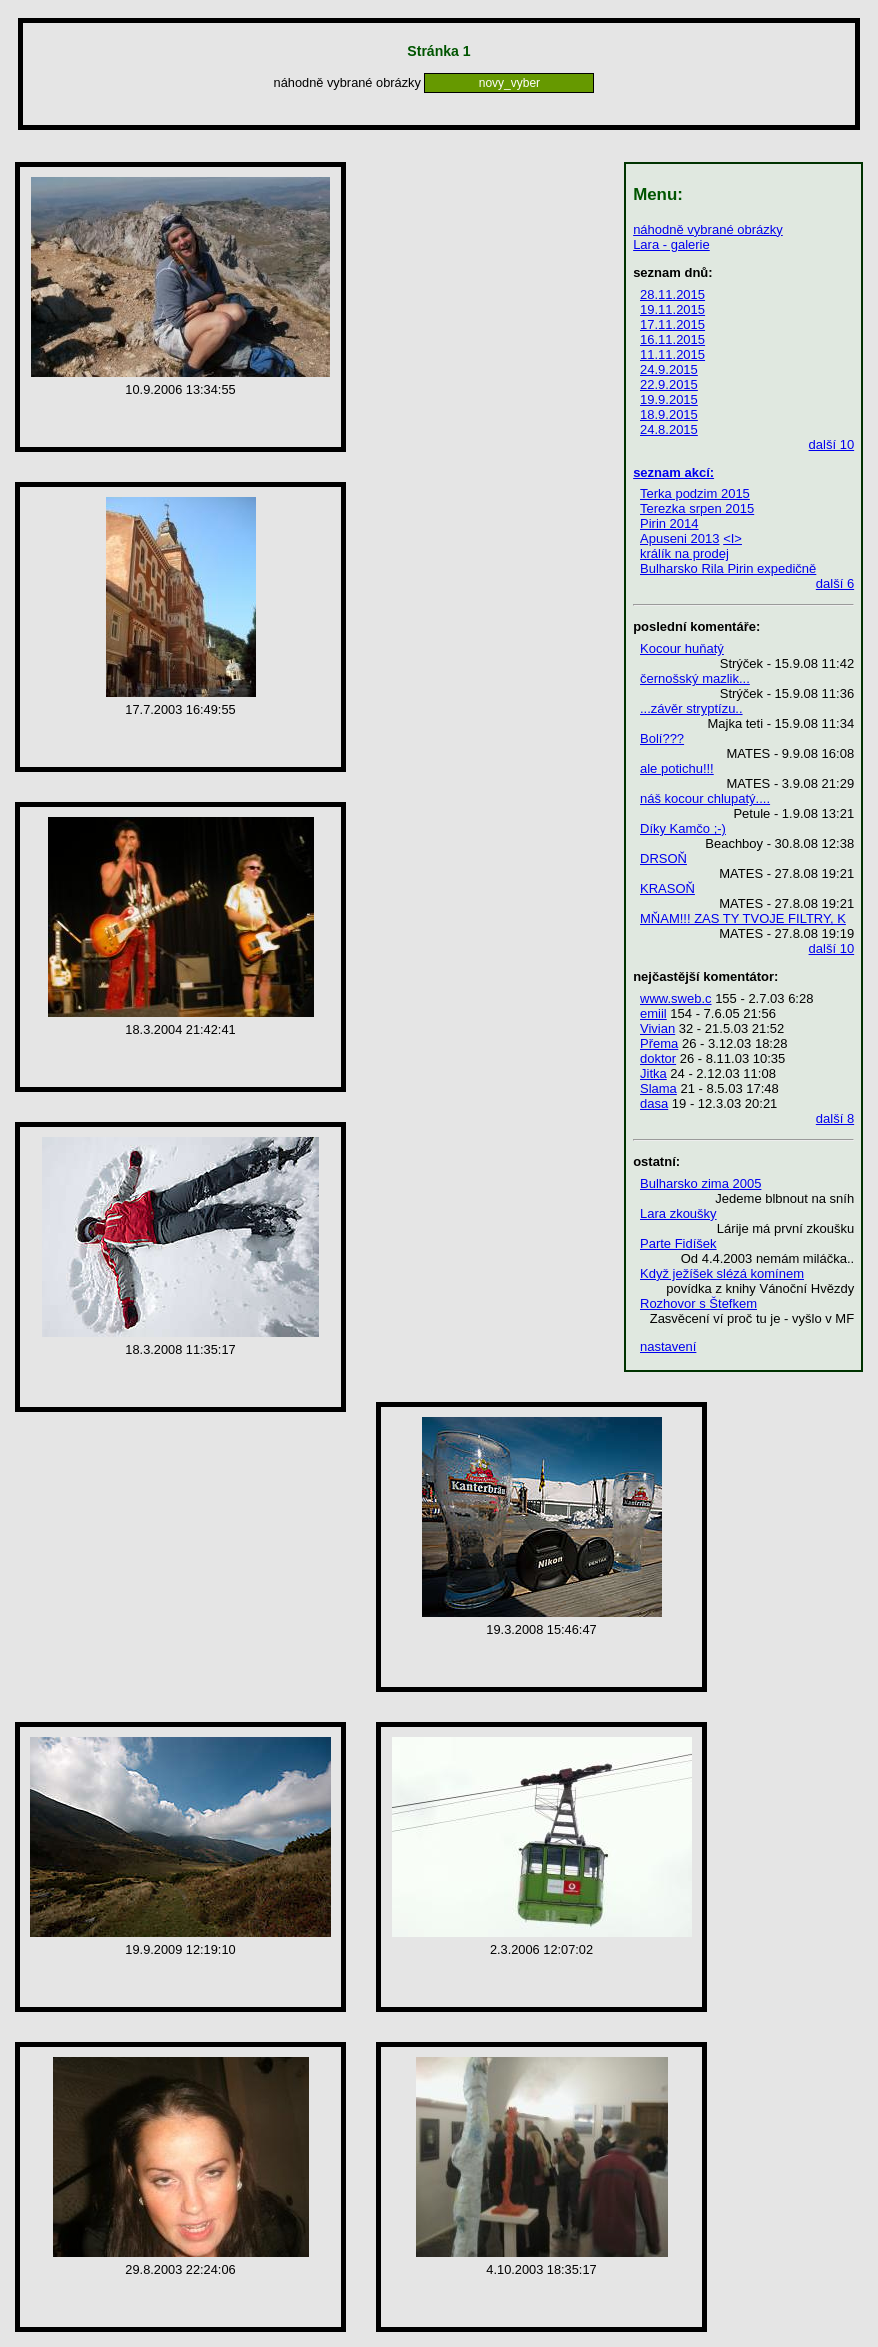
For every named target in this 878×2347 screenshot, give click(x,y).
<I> (732, 538)
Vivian (657, 1028)
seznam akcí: (673, 472)
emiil (653, 1013)
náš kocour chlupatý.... (705, 798)
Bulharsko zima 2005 (700, 1183)
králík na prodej (684, 553)
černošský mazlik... (695, 678)
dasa (654, 1103)
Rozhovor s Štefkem (698, 1303)
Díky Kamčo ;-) (683, 828)
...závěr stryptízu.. (691, 708)
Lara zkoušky (678, 1213)
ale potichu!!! (677, 768)
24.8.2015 (669, 429)
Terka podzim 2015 (695, 493)
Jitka (653, 1073)
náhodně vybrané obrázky (708, 229)
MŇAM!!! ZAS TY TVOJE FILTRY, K (743, 918)
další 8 (835, 1118)
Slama (658, 1088)
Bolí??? (662, 738)
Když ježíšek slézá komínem (722, 1273)
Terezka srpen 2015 (697, 508)
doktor (658, 1058)
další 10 (832, 444)
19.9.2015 (669, 399)
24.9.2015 (669, 369)
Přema (659, 1043)
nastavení (668, 1346)
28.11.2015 (672, 294)
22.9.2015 (669, 384)
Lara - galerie (671, 244)
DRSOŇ (663, 858)
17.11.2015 (672, 324)
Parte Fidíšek (678, 1243)
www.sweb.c (676, 998)
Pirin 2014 (669, 523)
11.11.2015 (672, 354)
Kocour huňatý (682, 648)
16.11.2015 (672, 339)
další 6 (835, 583)
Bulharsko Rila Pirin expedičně (728, 568)
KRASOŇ (667, 888)
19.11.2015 (672, 309)
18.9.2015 (669, 414)
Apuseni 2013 (680, 538)
